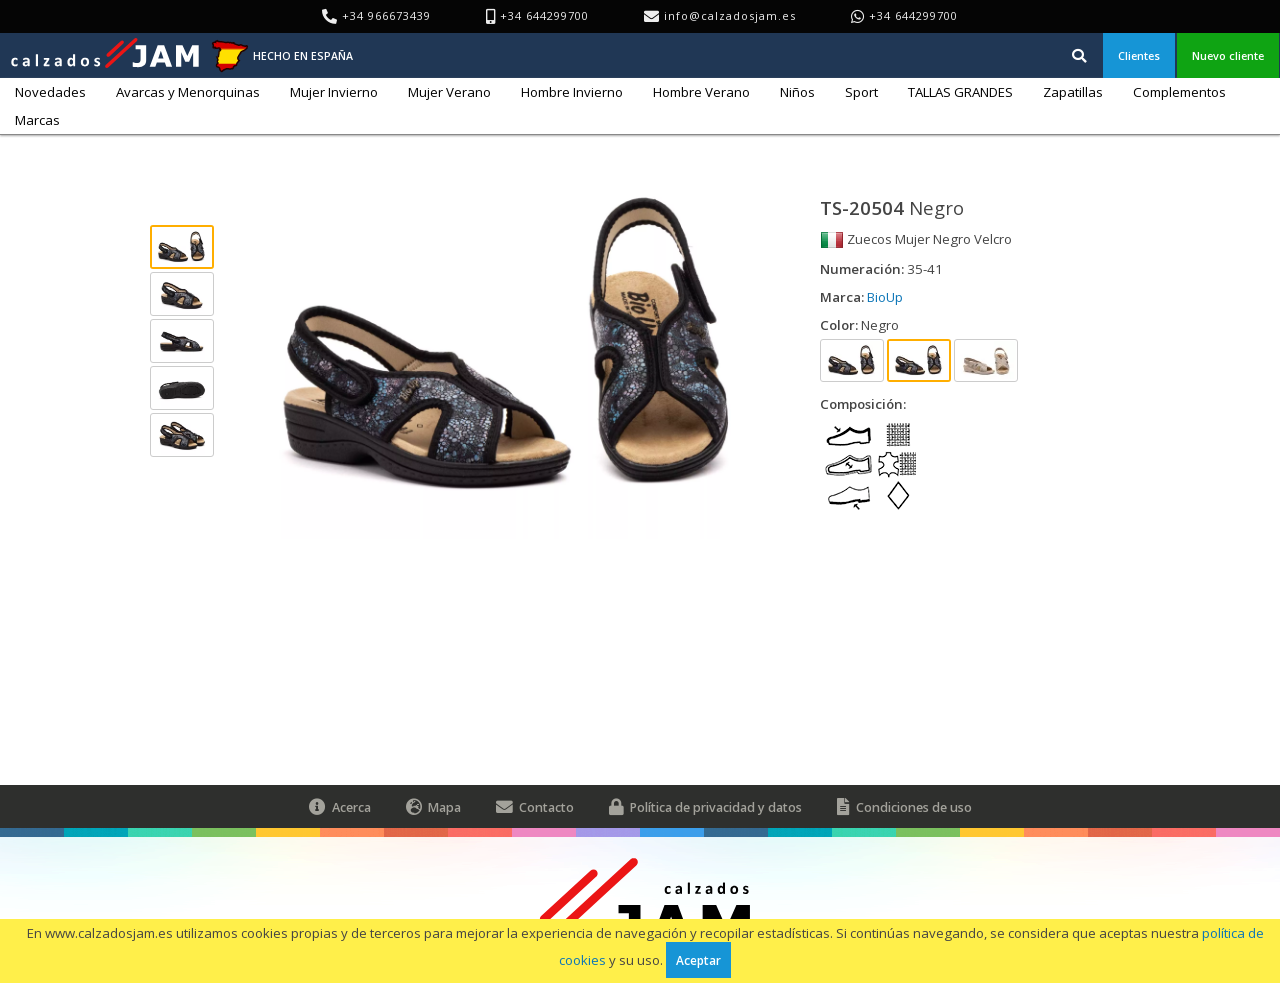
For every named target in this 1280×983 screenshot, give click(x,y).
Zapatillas (1073, 92)
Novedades (50, 92)
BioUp (885, 297)
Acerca (340, 806)
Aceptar (698, 960)
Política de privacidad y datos (705, 806)
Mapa (433, 806)
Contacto (535, 806)
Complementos (1179, 92)
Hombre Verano (701, 92)
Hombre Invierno (572, 92)
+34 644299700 (913, 15)
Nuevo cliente (1228, 55)
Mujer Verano (449, 92)
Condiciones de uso (904, 806)
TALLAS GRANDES (960, 92)
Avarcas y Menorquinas (188, 92)
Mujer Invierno (334, 92)
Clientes (1139, 55)
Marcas (37, 120)
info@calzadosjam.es (730, 15)
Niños (797, 92)
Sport (861, 92)
